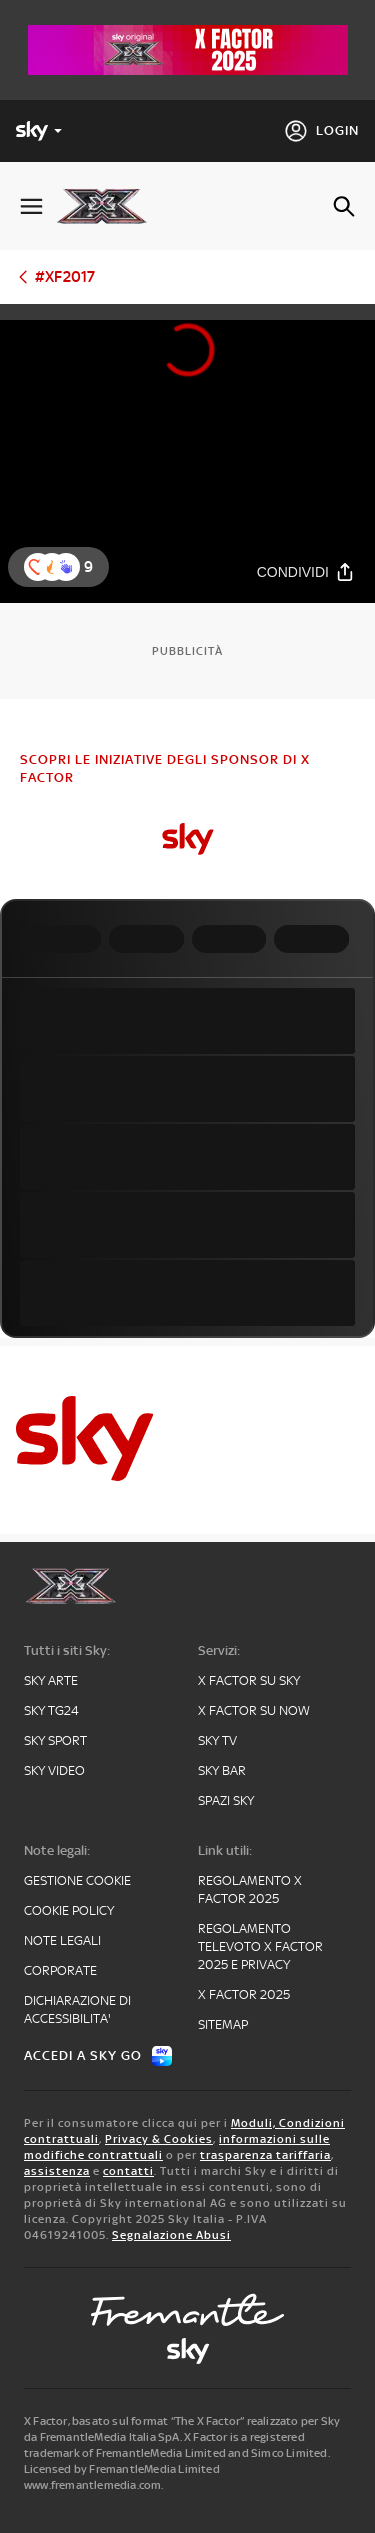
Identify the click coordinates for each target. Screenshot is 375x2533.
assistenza (57, 2171)
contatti (128, 2171)
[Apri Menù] (31, 206)
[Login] (321, 131)
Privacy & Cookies (159, 2139)
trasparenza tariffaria (265, 2155)
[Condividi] (306, 572)
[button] (66, 567)
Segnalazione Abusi (171, 2235)
